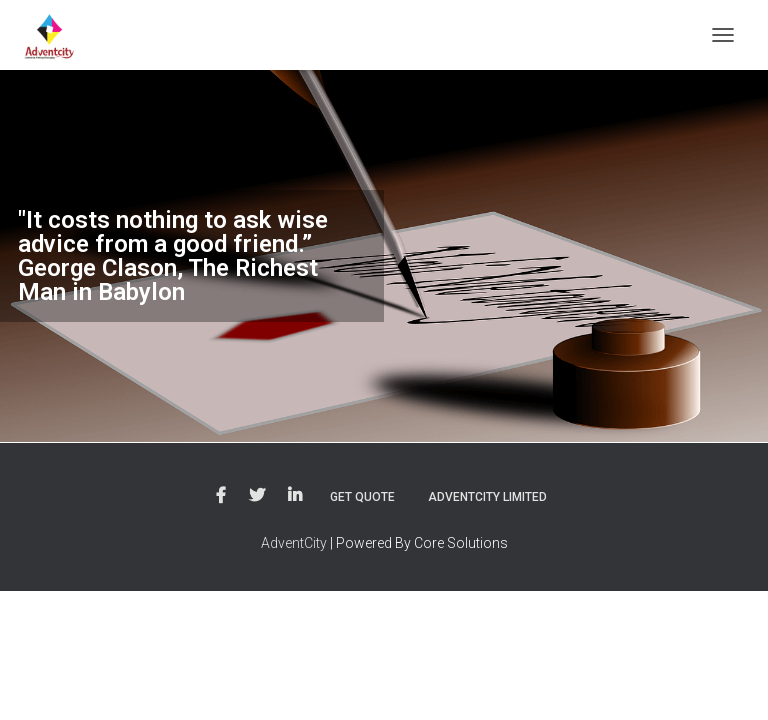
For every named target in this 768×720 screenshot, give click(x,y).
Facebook (221, 496)
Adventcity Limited (487, 497)
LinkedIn (295, 496)
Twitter (257, 496)
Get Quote (362, 497)
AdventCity (294, 543)
